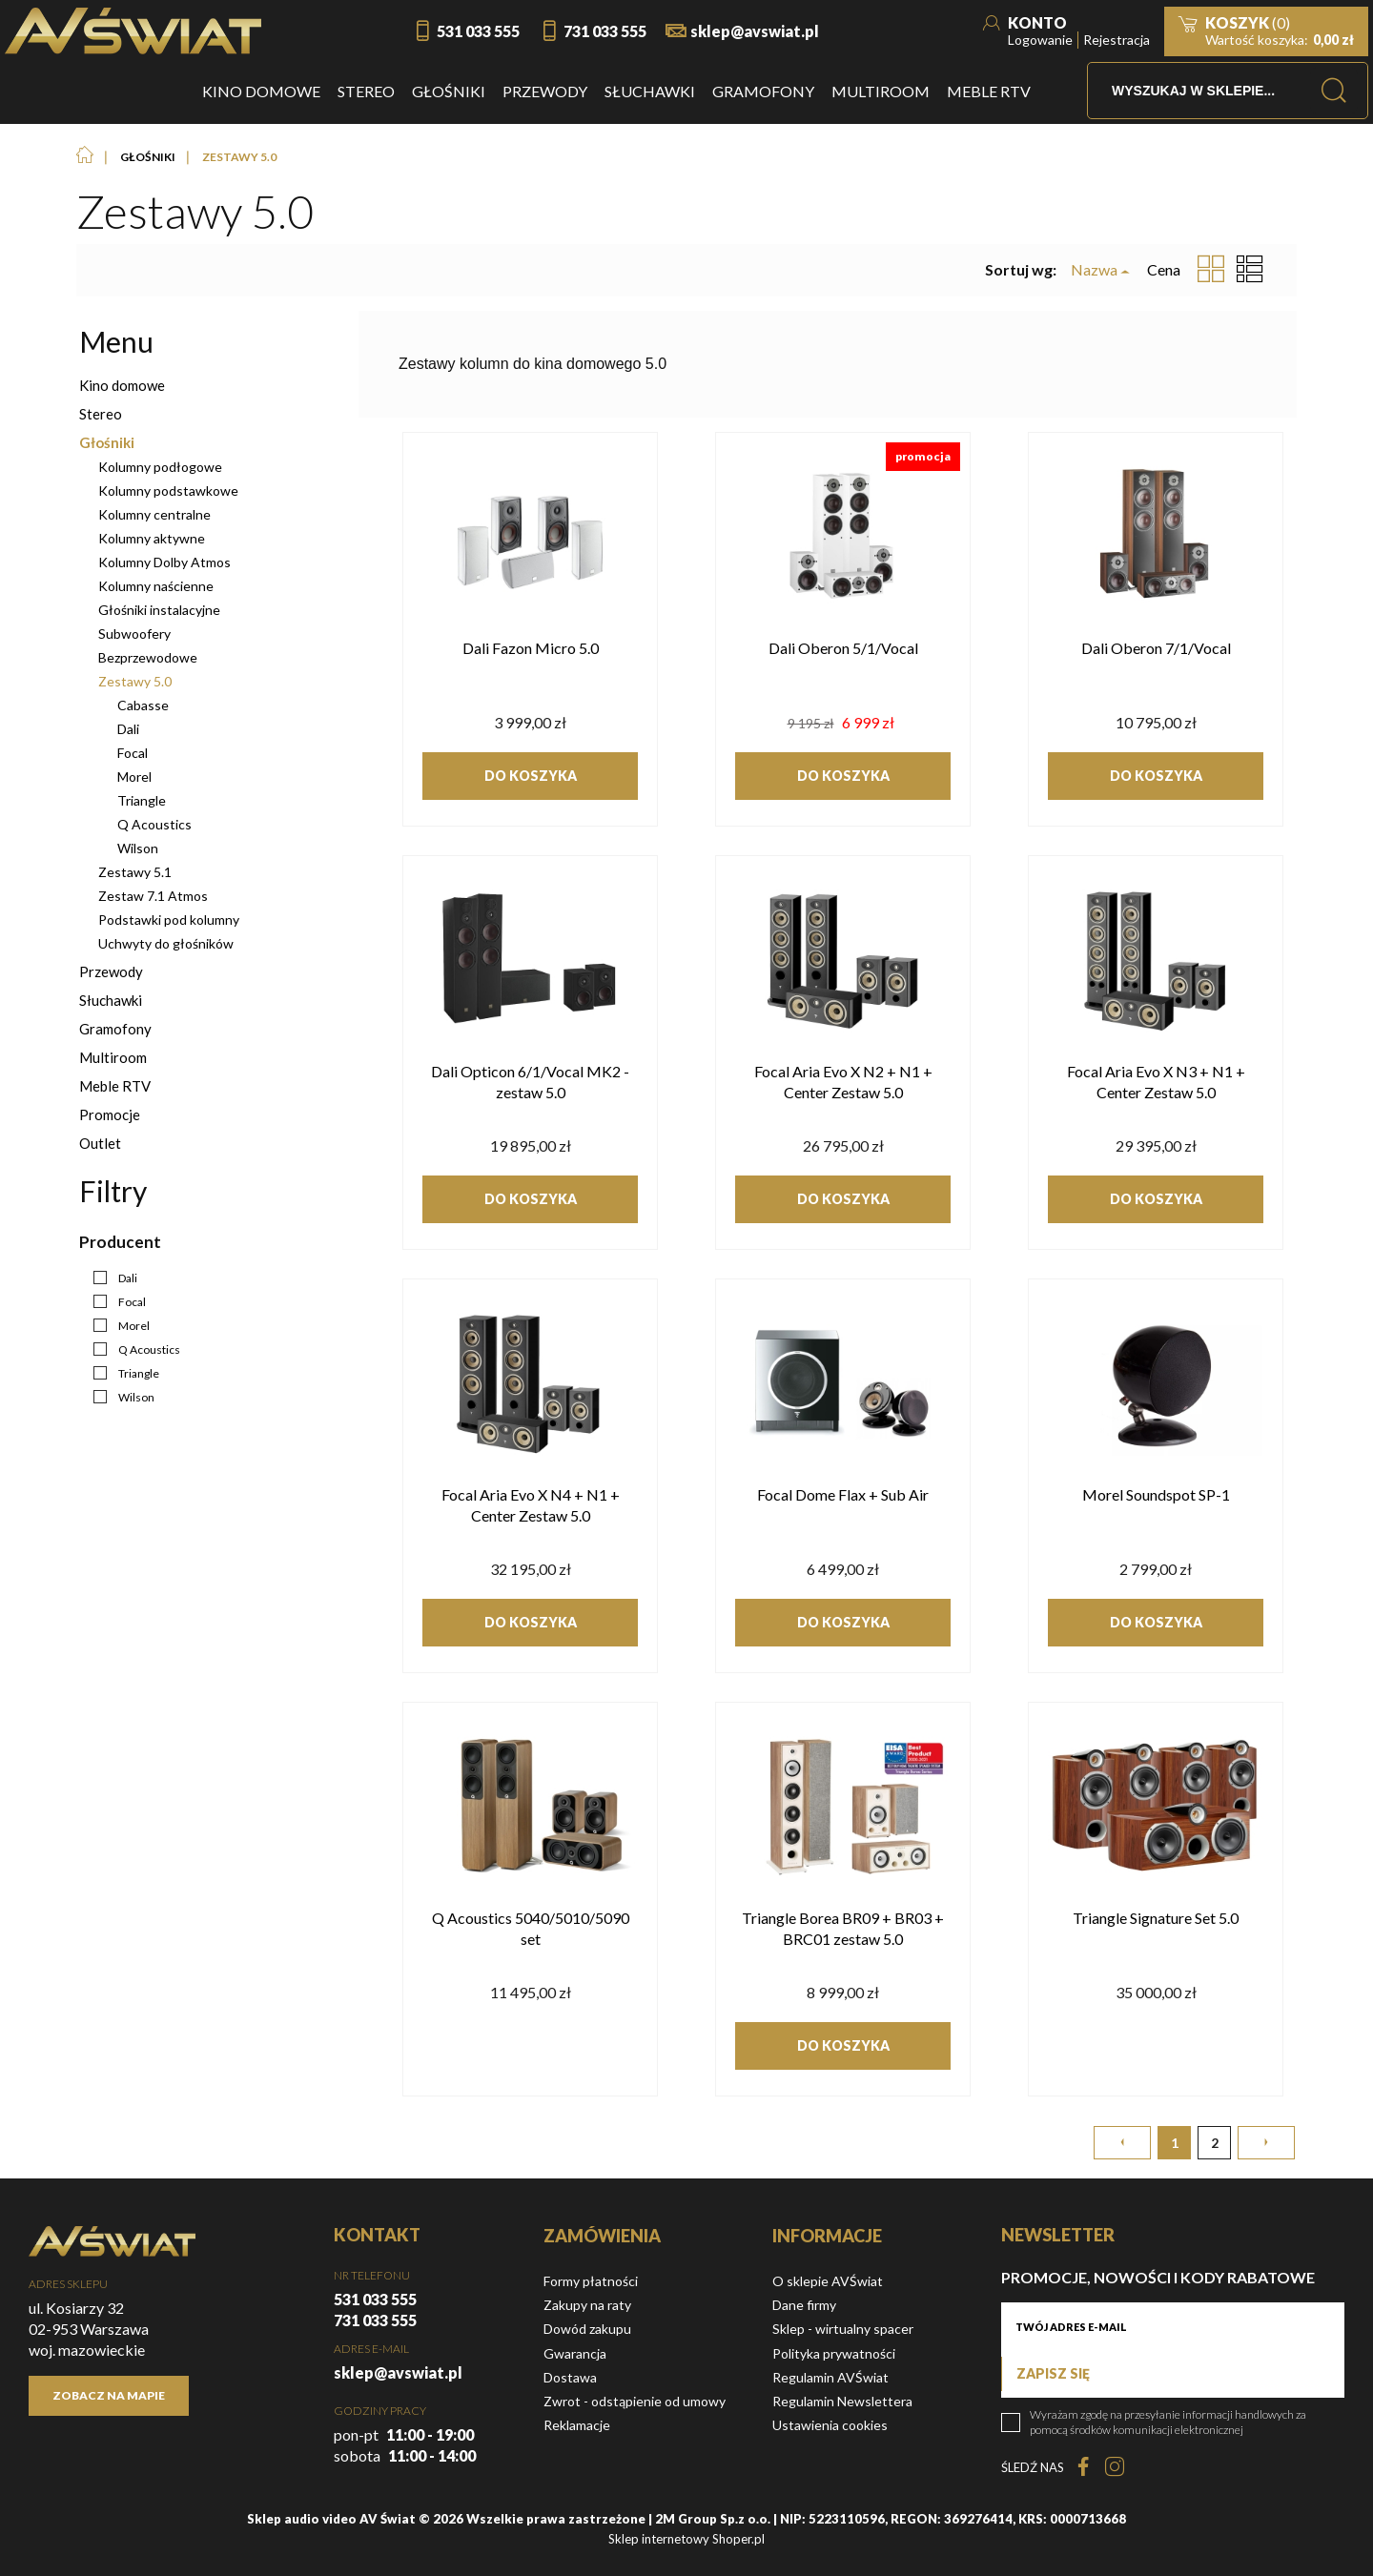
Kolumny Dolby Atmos (164, 562)
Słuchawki (110, 1000)
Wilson (137, 848)
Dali (128, 729)
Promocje (109, 1114)
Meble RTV (115, 1085)
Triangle (141, 800)
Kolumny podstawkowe (168, 490)
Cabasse (143, 705)
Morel (134, 776)
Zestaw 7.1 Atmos (153, 896)
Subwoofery (134, 633)
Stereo (100, 413)
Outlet (100, 1143)
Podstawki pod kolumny (168, 919)
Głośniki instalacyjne (159, 610)
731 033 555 (605, 31)
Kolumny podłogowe (160, 467)
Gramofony (115, 1028)
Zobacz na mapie (108, 2395)
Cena (1163, 269)
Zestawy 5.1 (135, 872)
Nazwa (1094, 269)
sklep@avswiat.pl (754, 31)
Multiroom (113, 1057)
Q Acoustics (154, 824)
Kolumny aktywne (151, 538)
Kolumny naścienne (156, 586)
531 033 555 (478, 31)
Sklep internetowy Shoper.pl (686, 2538)
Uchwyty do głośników (166, 943)
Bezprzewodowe (147, 657)
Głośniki (106, 442)
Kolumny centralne (154, 514)
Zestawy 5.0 (135, 681)
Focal (132, 753)
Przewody (111, 971)
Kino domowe (122, 385)
